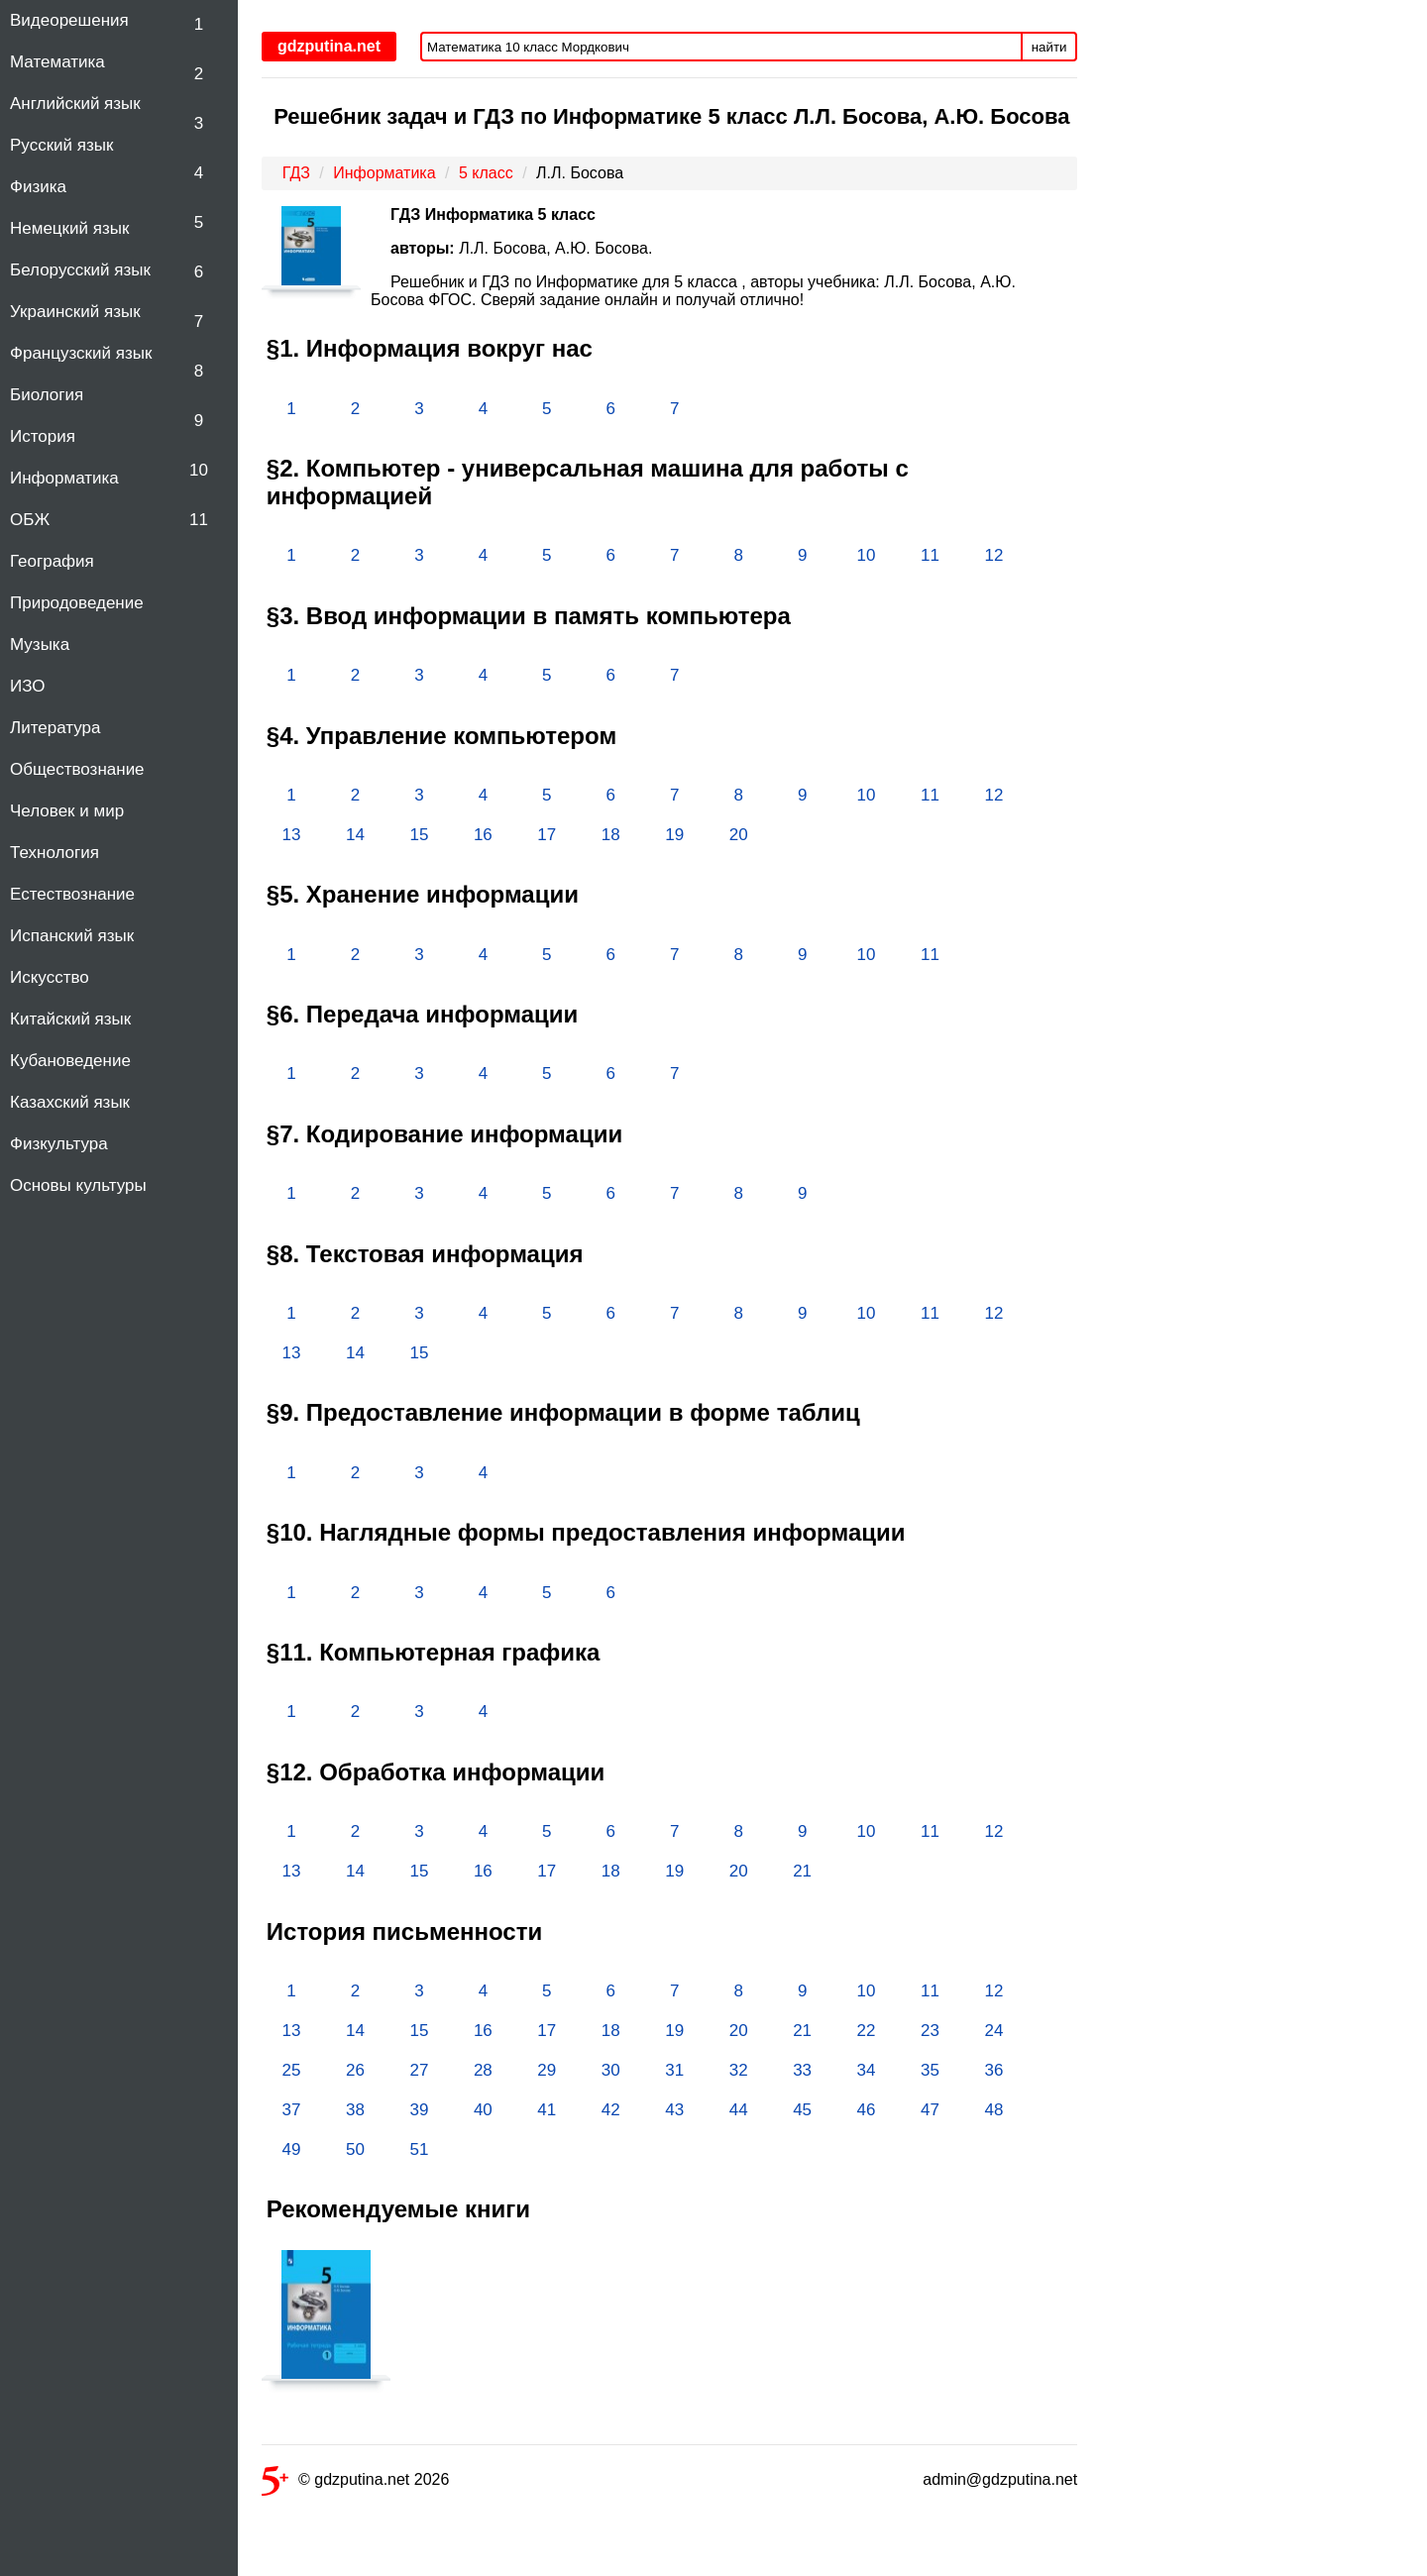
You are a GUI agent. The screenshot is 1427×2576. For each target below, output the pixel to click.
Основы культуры (78, 1185)
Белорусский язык (80, 270)
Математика (57, 62)
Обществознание (77, 769)
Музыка (39, 644)
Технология (54, 852)
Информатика (64, 478)
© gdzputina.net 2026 (355, 2483)
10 (198, 470)
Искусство (49, 977)
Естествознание (72, 894)
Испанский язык (72, 935)
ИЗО (28, 686)
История (42, 436)
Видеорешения (69, 20)
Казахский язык (70, 1102)
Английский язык (75, 103)
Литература (55, 727)
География (52, 561)
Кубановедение (70, 1060)
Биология (46, 394)
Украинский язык (75, 311)
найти (1049, 47)
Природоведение (77, 602)
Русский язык (61, 145)
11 (198, 519)
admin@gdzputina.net (1000, 2479)
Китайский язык (70, 1019)
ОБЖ (30, 519)
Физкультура (59, 1143)
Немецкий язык (69, 228)
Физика (38, 186)
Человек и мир (67, 811)
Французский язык (81, 353)
